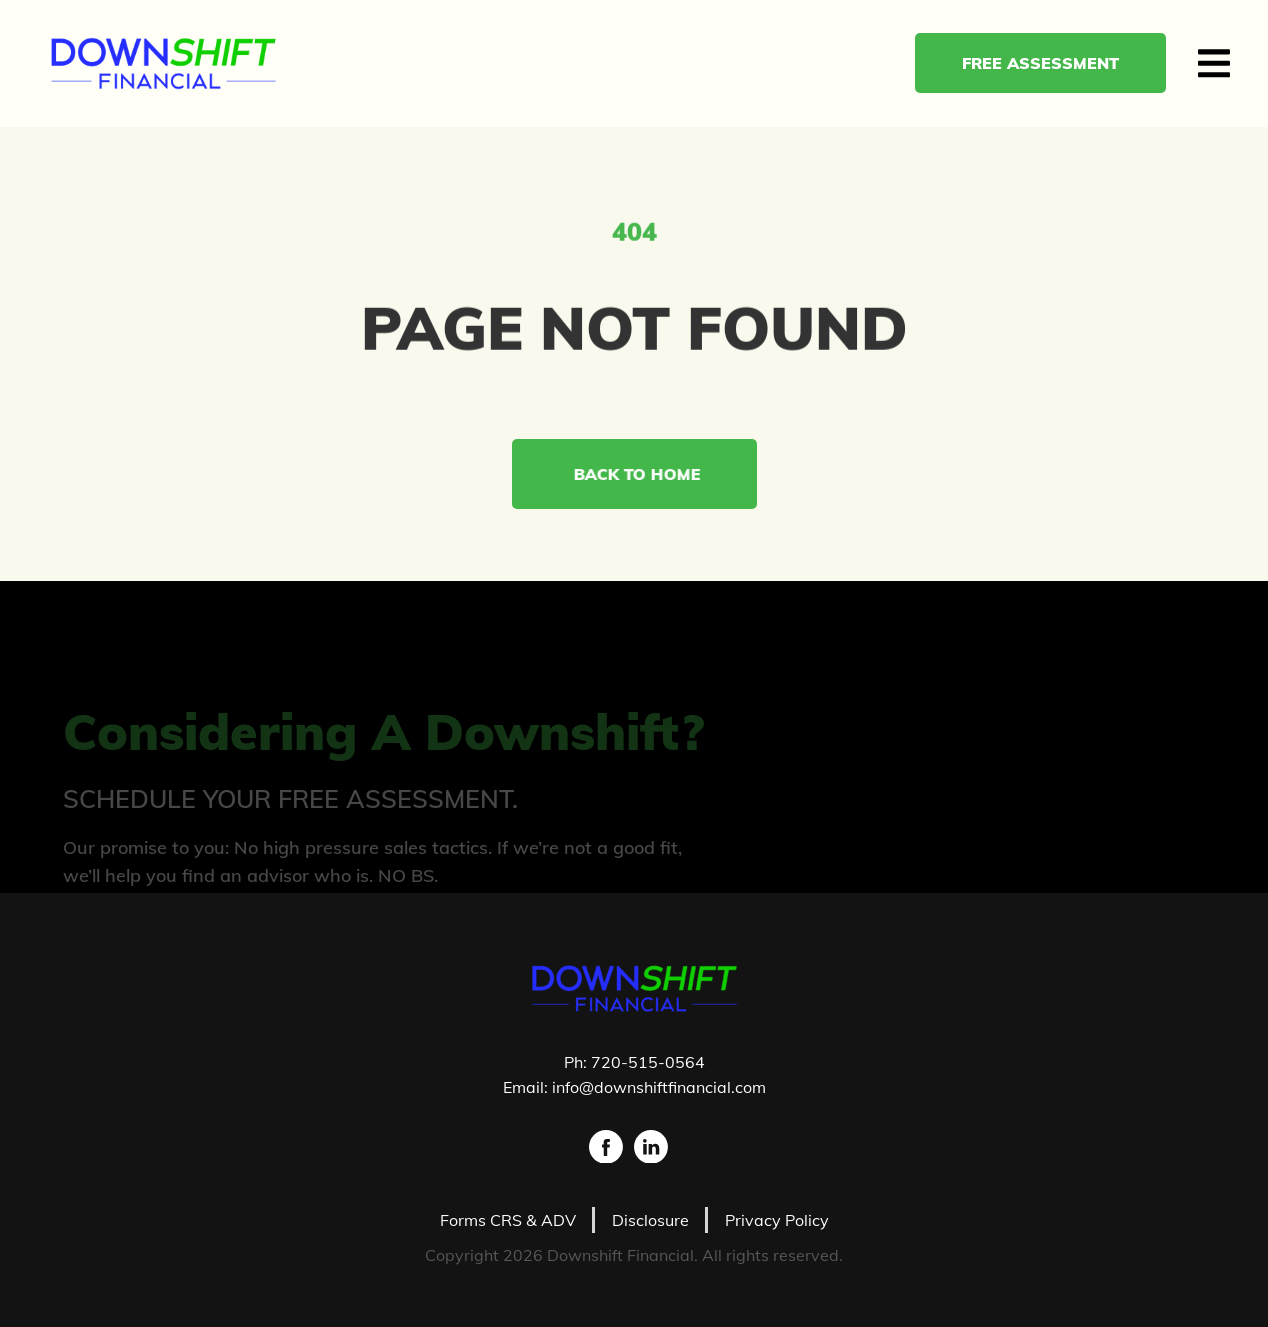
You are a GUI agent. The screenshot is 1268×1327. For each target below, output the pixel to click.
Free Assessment (1050, 63)
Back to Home (643, 474)
